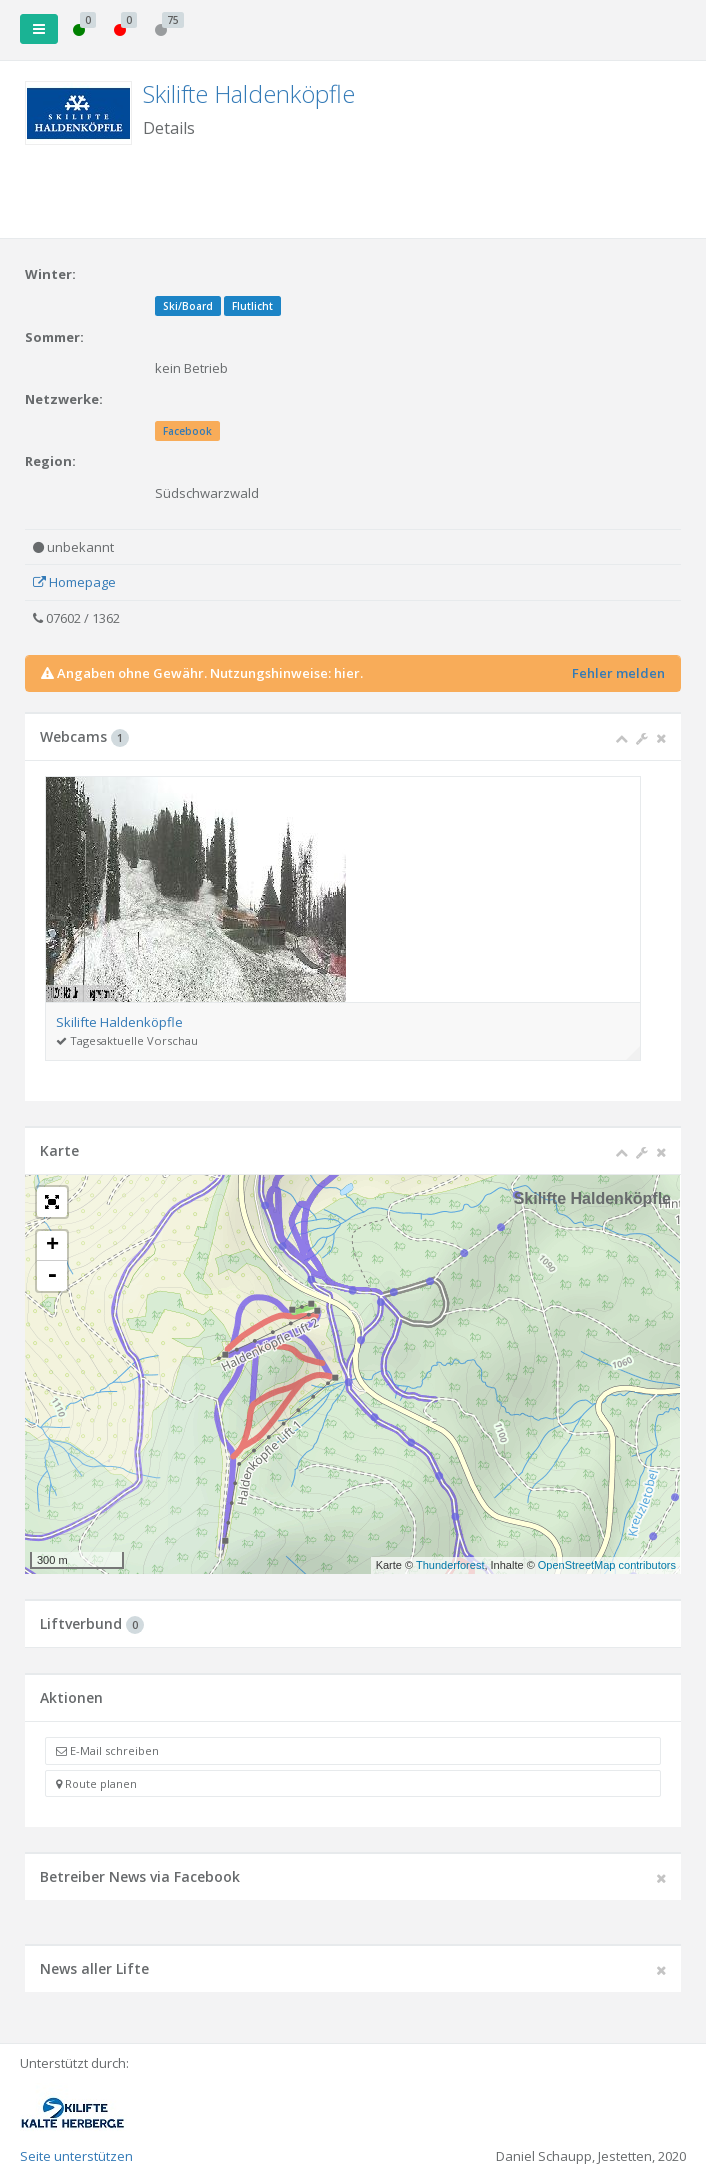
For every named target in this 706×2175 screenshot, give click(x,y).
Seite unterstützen (76, 2156)
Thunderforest (450, 1565)
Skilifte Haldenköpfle (249, 93)
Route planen (96, 1783)
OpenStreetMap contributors (607, 1565)
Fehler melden (618, 673)
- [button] (52, 1276)
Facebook (187, 431)
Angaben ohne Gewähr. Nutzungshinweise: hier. (210, 673)
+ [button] (52, 1246)
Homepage (74, 582)
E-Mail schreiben (107, 1750)
